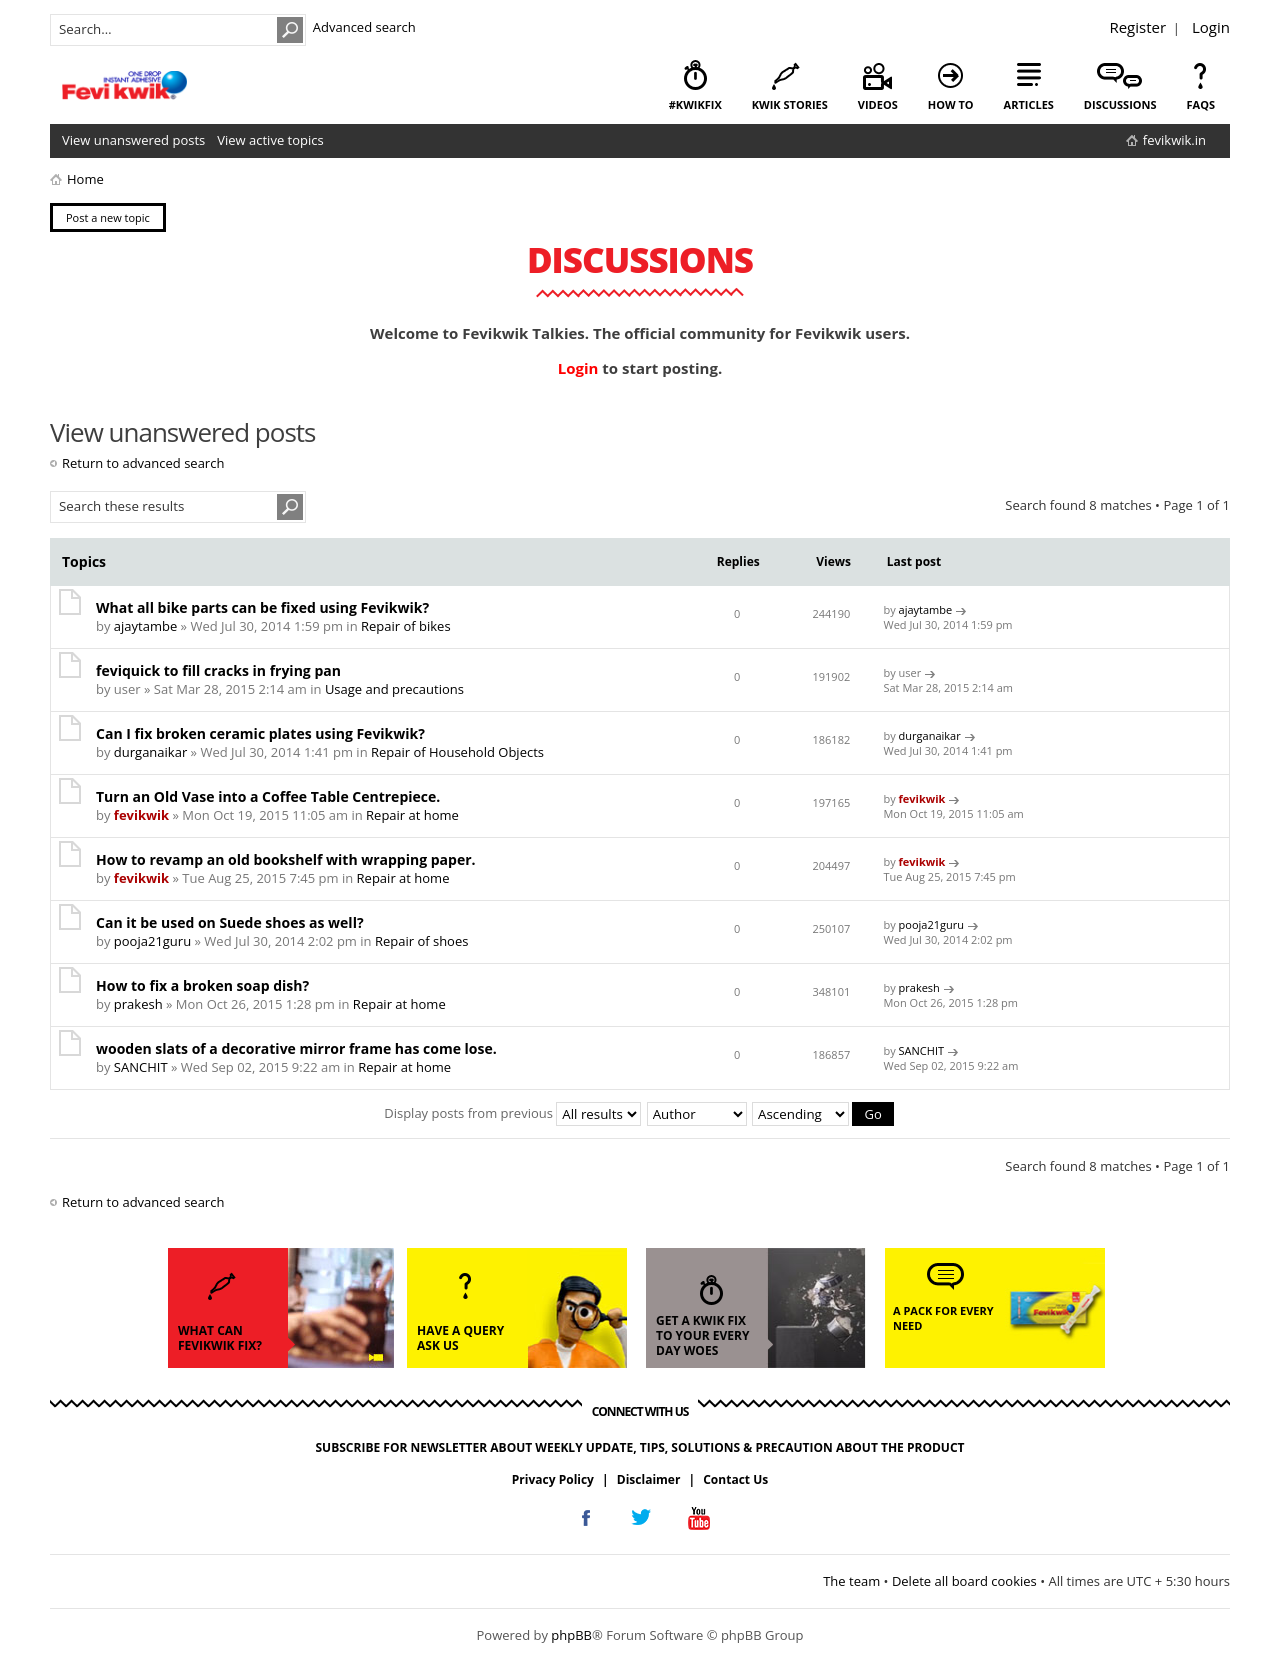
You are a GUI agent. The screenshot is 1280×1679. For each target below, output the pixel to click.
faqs (1201, 104)
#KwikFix (695, 104)
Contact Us (735, 1479)
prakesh (138, 1004)
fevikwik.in (1174, 140)
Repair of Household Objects (457, 752)
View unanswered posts (133, 140)
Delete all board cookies (964, 1581)
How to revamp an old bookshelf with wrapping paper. (286, 859)
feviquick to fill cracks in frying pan (218, 670)
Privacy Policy (553, 1479)
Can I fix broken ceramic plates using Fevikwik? (260, 733)
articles (1029, 104)
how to (951, 104)
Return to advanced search (143, 463)
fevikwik (141, 815)
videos (878, 104)
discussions (1120, 104)
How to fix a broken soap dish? (202, 985)
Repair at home (412, 815)
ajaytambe (145, 626)
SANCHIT (141, 1067)
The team (851, 1581)
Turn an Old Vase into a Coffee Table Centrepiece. (268, 796)
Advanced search (364, 27)
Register (1137, 27)
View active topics (270, 140)
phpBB (571, 1635)
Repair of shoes (422, 941)
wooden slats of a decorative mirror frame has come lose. (296, 1048)
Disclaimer (649, 1479)
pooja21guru (152, 941)
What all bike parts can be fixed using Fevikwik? (262, 607)
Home (85, 179)
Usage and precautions (394, 689)
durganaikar (150, 752)
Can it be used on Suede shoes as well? (230, 922)
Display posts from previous (512, 1113)
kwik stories (790, 104)
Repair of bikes (406, 626)
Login (1211, 27)
